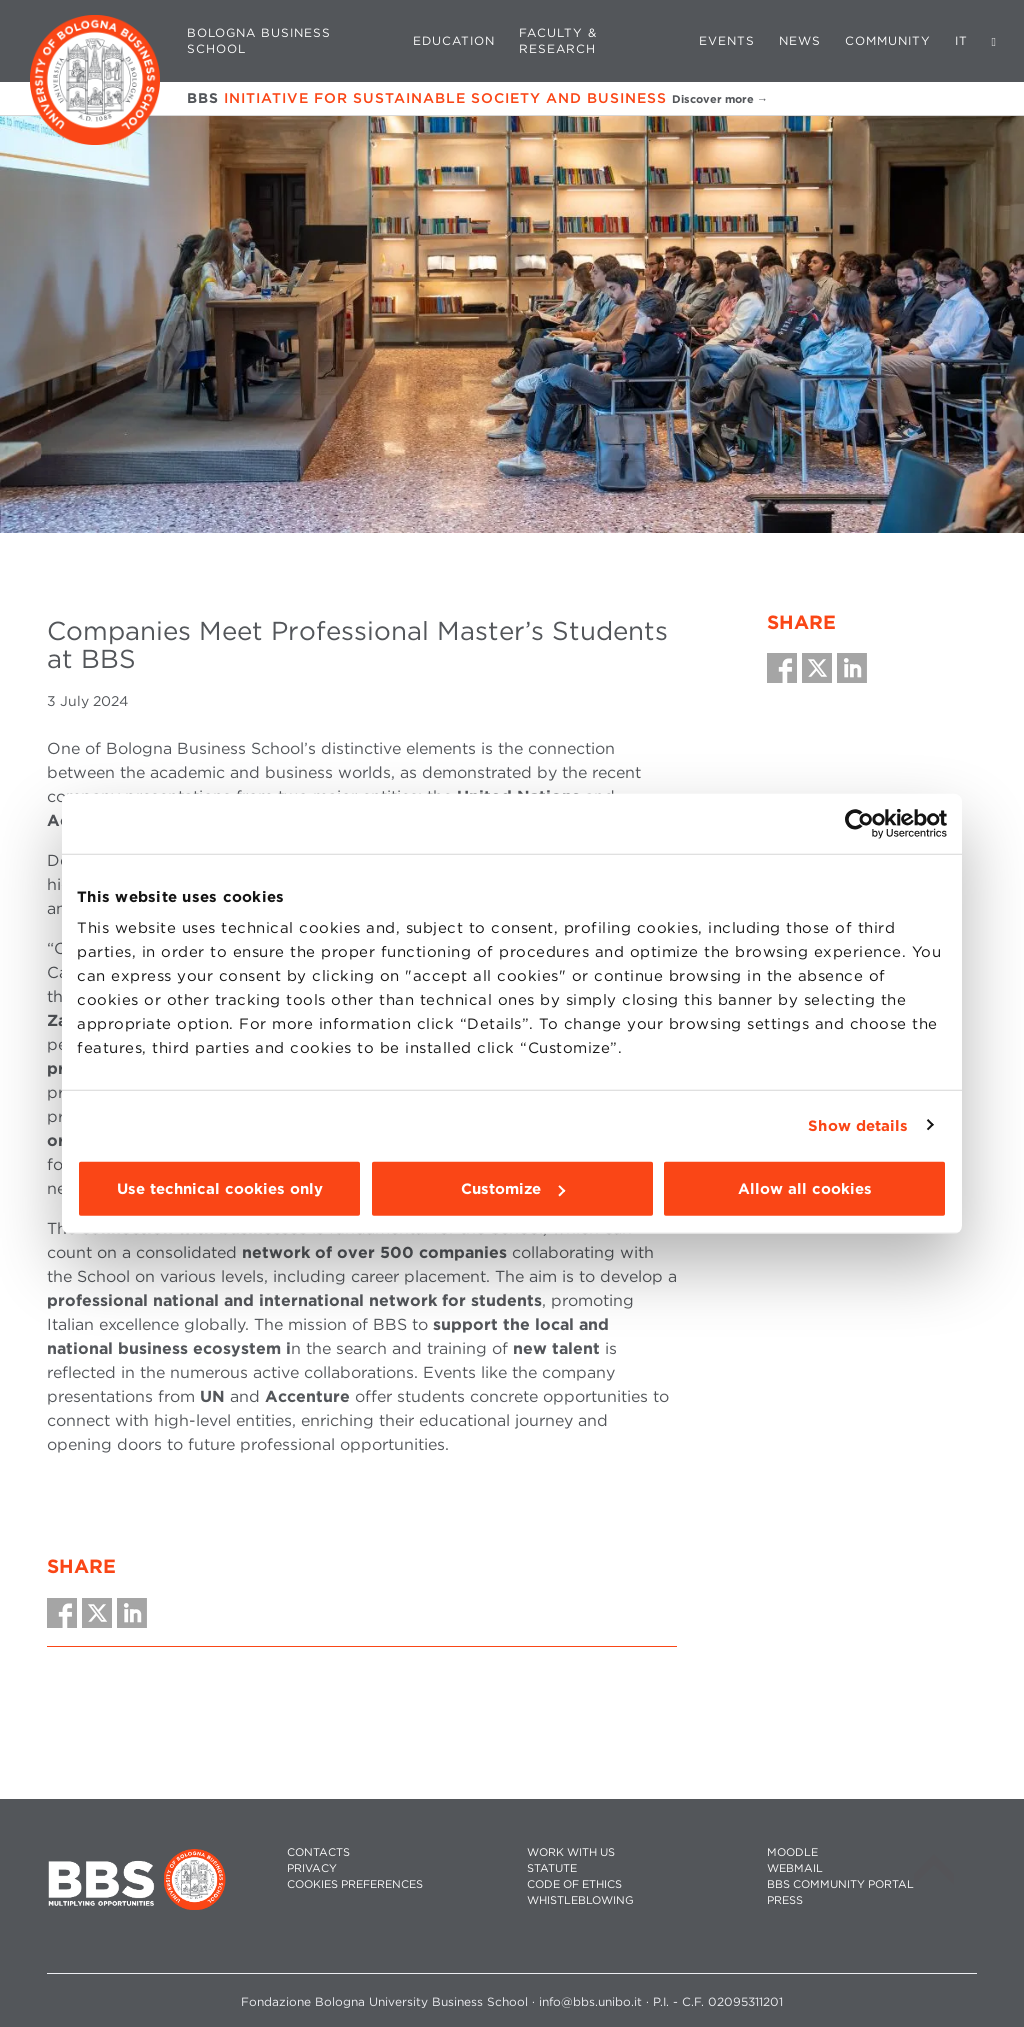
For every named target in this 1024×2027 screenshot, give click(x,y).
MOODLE (792, 1852)
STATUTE (552, 1868)
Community (888, 40)
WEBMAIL (795, 1868)
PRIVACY (312, 1868)
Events (727, 40)
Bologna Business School (259, 40)
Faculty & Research (558, 40)
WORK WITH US (571, 1852)
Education (454, 40)
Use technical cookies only (220, 1189)
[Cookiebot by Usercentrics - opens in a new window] (859, 823)
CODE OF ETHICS (574, 1884)
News (800, 40)
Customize (513, 1189)
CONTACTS (318, 1852)
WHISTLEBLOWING (580, 1900)
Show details (858, 1125)
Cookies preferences (355, 1884)
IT (961, 40)
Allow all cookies (805, 1189)
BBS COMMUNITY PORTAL (840, 1884)
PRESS (785, 1900)
